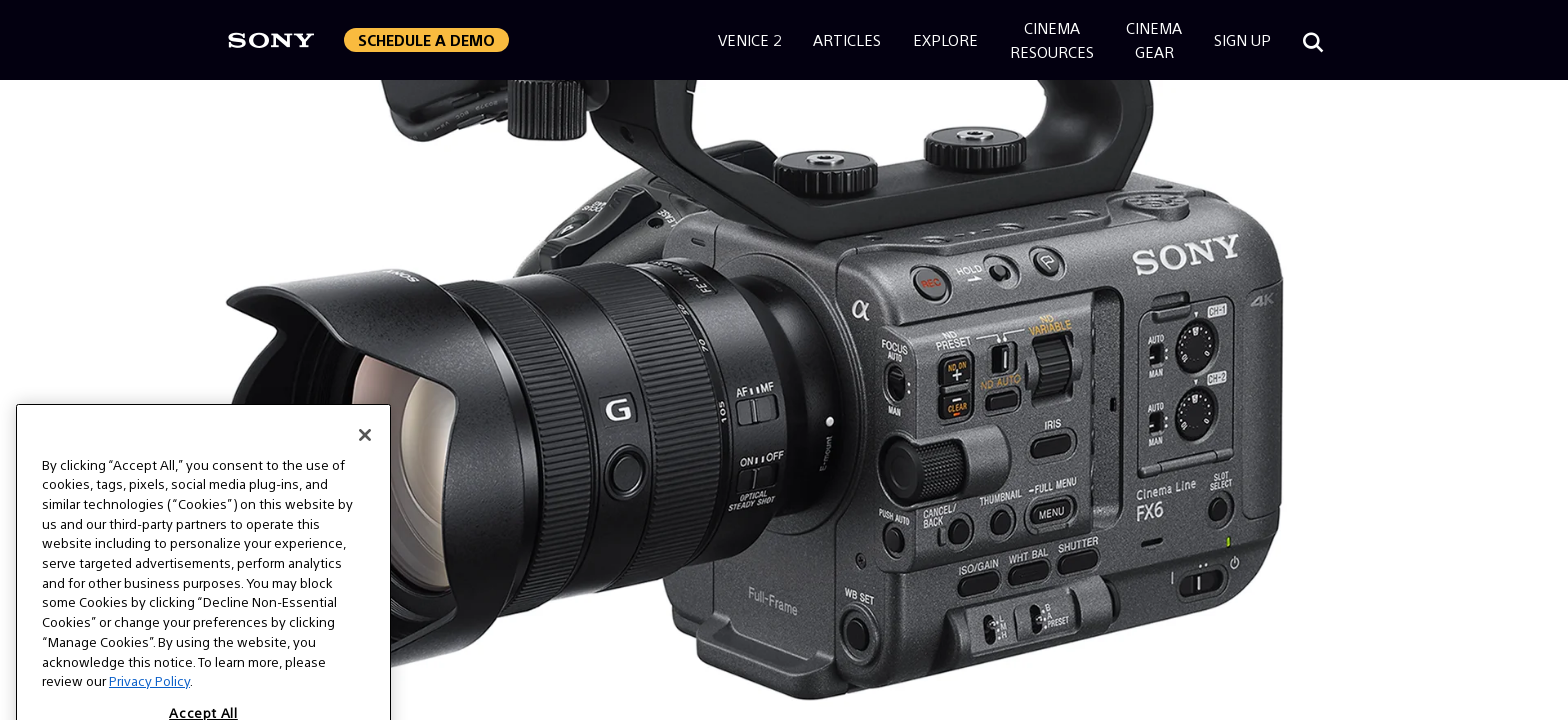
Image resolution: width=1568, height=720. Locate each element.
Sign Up (1242, 39)
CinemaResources (1052, 39)
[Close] (365, 456)
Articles (847, 39)
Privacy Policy (149, 701)
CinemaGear (1154, 39)
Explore (945, 39)
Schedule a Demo (426, 39)
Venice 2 (749, 39)
